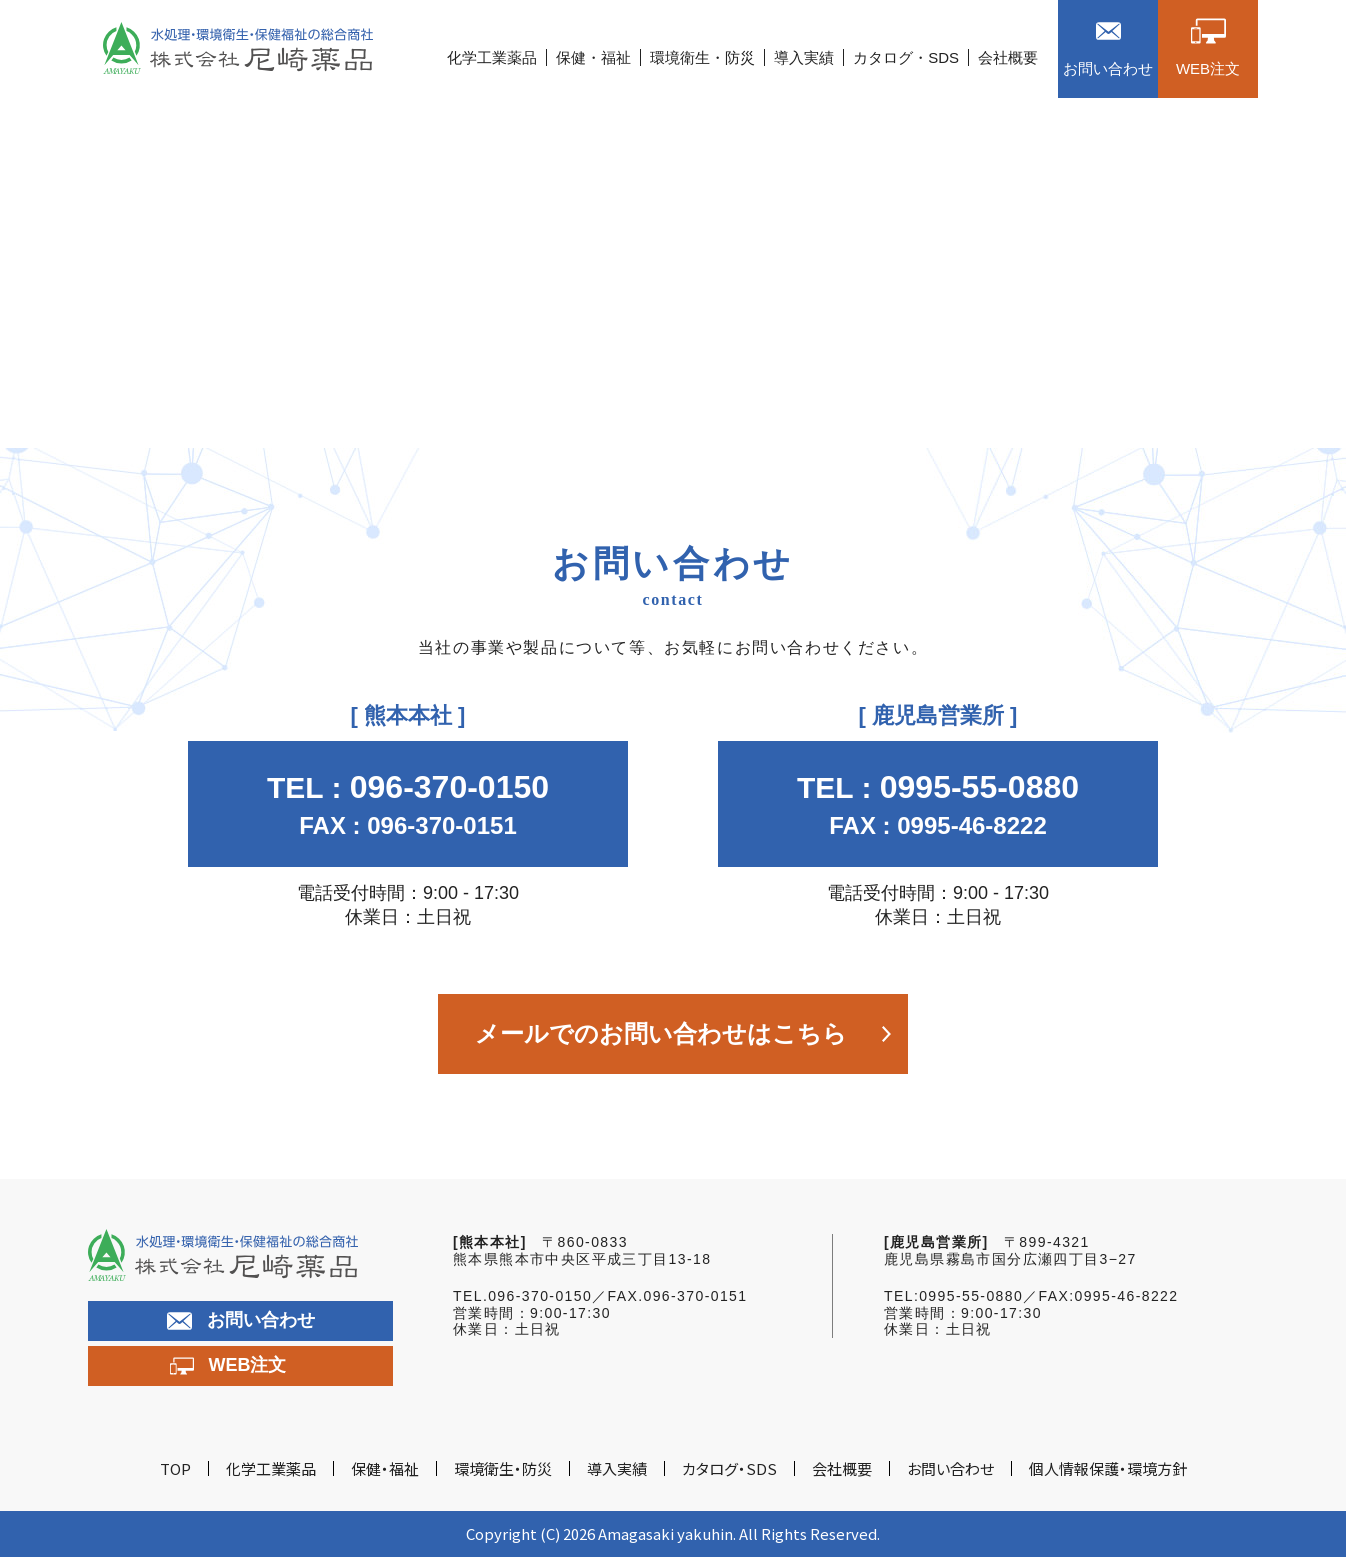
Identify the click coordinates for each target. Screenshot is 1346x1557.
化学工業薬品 (492, 57)
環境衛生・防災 (702, 57)
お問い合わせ (241, 1320)
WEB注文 (228, 1366)
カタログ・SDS (906, 57)
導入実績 (804, 57)
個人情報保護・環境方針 (1108, 1468)
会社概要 (1008, 57)
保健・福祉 (593, 57)
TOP (175, 1468)
